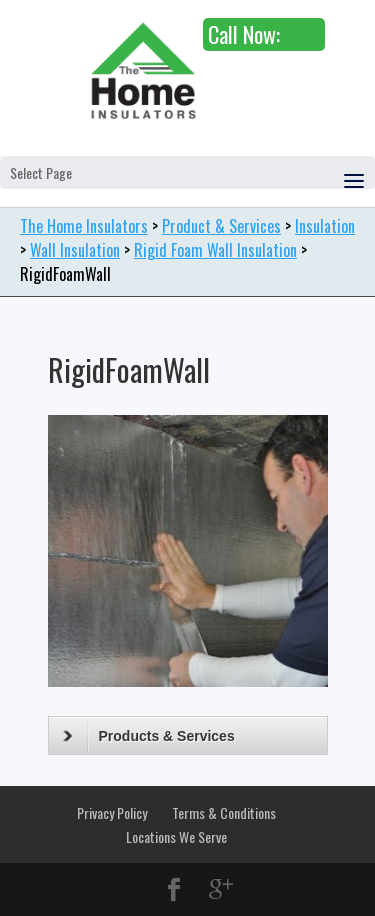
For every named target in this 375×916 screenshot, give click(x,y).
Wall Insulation (75, 250)
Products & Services (149, 736)
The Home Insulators (84, 226)
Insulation (325, 226)
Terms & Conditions (224, 812)
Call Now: (244, 34)
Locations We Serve (176, 836)
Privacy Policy (112, 812)
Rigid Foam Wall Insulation (215, 250)
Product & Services (221, 226)
